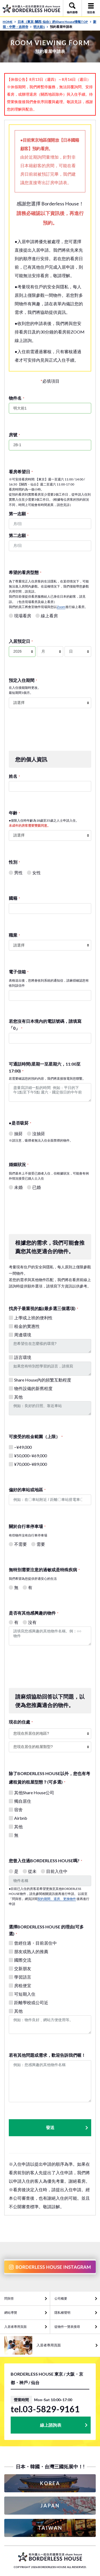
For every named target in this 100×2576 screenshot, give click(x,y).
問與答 (9, 2298)
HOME (9, 22)
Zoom (61, 607)
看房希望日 (21, 471)
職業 (14, 935)
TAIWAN (50, 2528)
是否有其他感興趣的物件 (33, 1612)
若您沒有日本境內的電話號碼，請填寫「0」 (45, 1025)
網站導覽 (10, 2313)
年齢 (14, 812)
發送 (67, 2127)
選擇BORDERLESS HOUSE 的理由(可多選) (46, 1930)
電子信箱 (19, 971)
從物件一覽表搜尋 (67, 2327)
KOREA (50, 2483)
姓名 (14, 776)
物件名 (16, 397)
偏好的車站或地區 (27, 1489)
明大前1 (40, 27)
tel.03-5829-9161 (45, 2409)
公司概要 (60, 2298)
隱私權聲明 (62, 2313)
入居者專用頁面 (15, 2327)
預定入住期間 (23, 680)
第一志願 (19, 513)
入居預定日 (21, 641)
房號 (14, 434)
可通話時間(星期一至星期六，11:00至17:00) (45, 1067)
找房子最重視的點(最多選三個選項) (43, 1308)
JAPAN (50, 2506)
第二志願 (19, 535)
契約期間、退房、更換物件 (57, 1899)
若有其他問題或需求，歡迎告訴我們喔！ (47, 2055)
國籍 (14, 898)
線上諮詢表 (50, 2424)
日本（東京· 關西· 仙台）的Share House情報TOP (54, 22)
